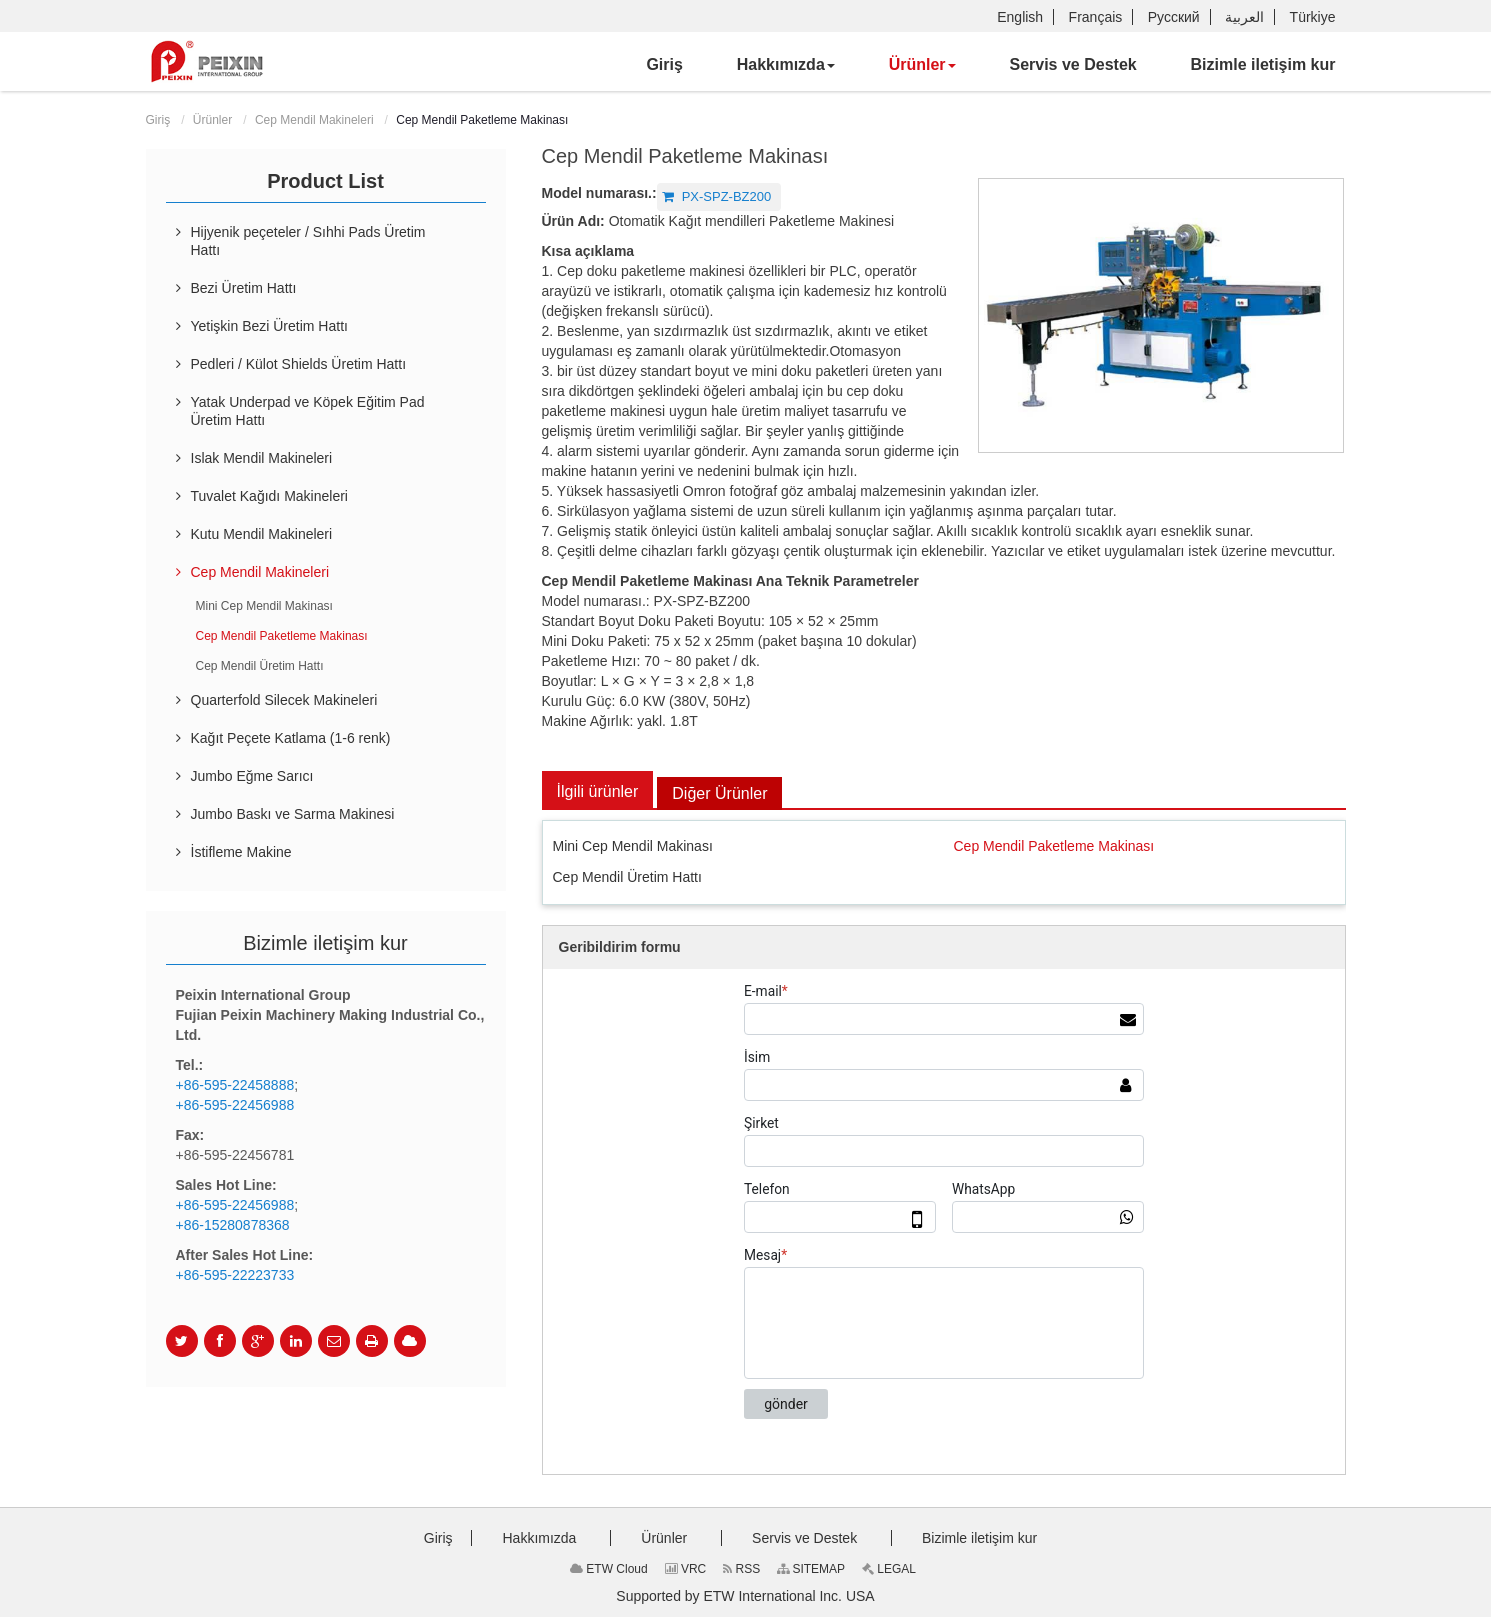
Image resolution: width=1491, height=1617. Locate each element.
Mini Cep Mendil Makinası (633, 846)
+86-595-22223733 (235, 1275)
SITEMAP (811, 1569)
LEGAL (889, 1569)
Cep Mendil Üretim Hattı (627, 877)
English (1020, 17)
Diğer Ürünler (719, 793)
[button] (786, 65)
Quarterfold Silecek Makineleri (284, 700)
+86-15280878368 (233, 1225)
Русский (1174, 17)
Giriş (158, 120)
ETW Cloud (609, 1569)
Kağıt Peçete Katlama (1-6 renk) (291, 738)
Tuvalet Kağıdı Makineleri (269, 496)
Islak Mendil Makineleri (262, 458)
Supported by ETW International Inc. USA (745, 1596)
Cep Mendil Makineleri (314, 120)
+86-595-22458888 (235, 1085)
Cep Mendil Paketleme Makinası (1054, 846)
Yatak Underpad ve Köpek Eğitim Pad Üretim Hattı (308, 411)
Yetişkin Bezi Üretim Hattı (269, 326)
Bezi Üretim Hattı (244, 288)
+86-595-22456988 (235, 1105)
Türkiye (1313, 17)
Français (1096, 17)
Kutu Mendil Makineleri (262, 534)
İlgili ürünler (598, 791)
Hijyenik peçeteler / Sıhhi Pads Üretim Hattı (308, 241)
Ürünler (212, 120)
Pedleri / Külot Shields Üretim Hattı (299, 364)
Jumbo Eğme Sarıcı (252, 776)
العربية (1244, 17)
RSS (741, 1569)
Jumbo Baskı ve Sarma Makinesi (293, 814)
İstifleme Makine (241, 852)
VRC (686, 1569)
